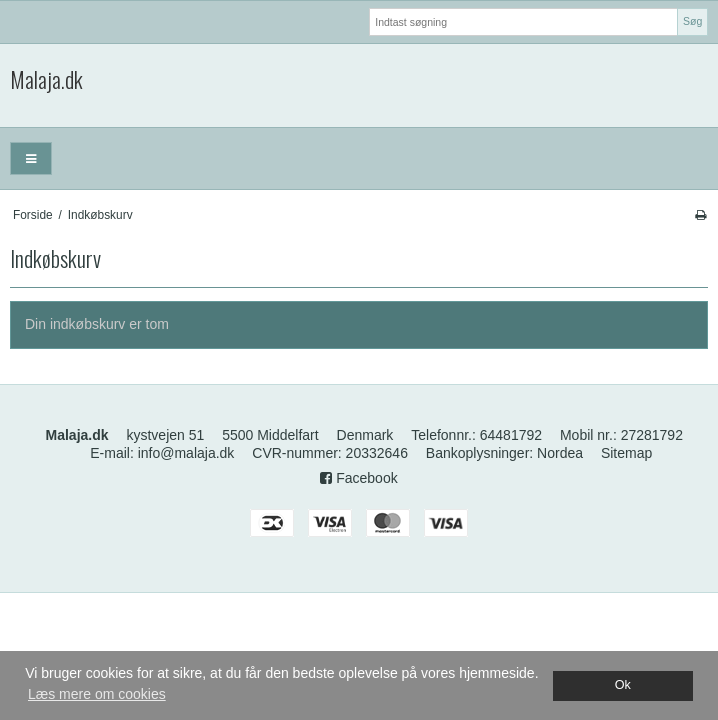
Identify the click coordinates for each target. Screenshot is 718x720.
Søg (692, 21)
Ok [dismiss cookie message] (623, 685)
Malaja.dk (46, 80)
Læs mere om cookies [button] (97, 694)
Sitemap (626, 453)
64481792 (511, 435)
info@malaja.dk (186, 453)
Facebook (358, 478)
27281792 (652, 435)
